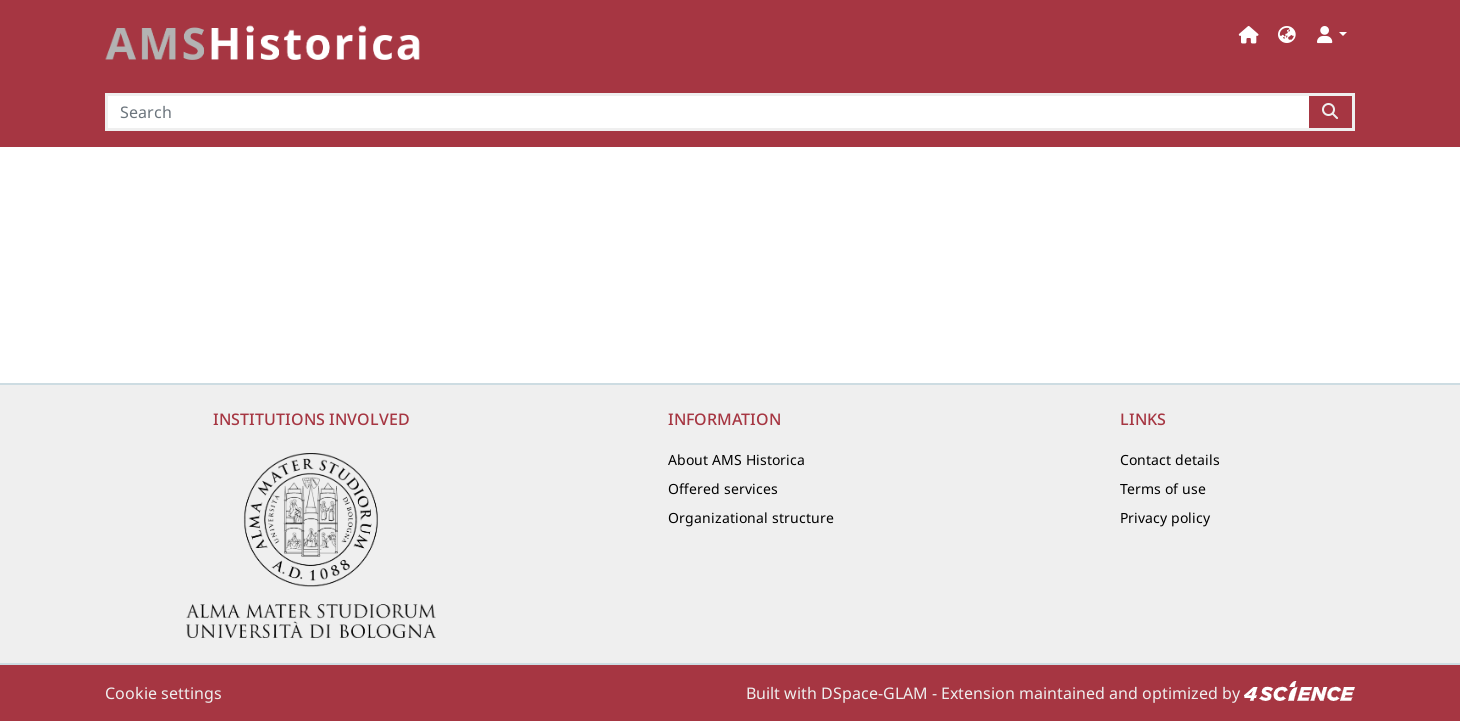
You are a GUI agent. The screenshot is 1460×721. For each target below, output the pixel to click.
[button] (1287, 34)
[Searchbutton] (1331, 112)
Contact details (1170, 459)
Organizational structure (751, 517)
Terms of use (1163, 488)
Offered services (723, 488)
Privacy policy (1165, 517)
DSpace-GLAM (874, 693)
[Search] (707, 112)
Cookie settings (163, 693)
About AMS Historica (736, 459)
